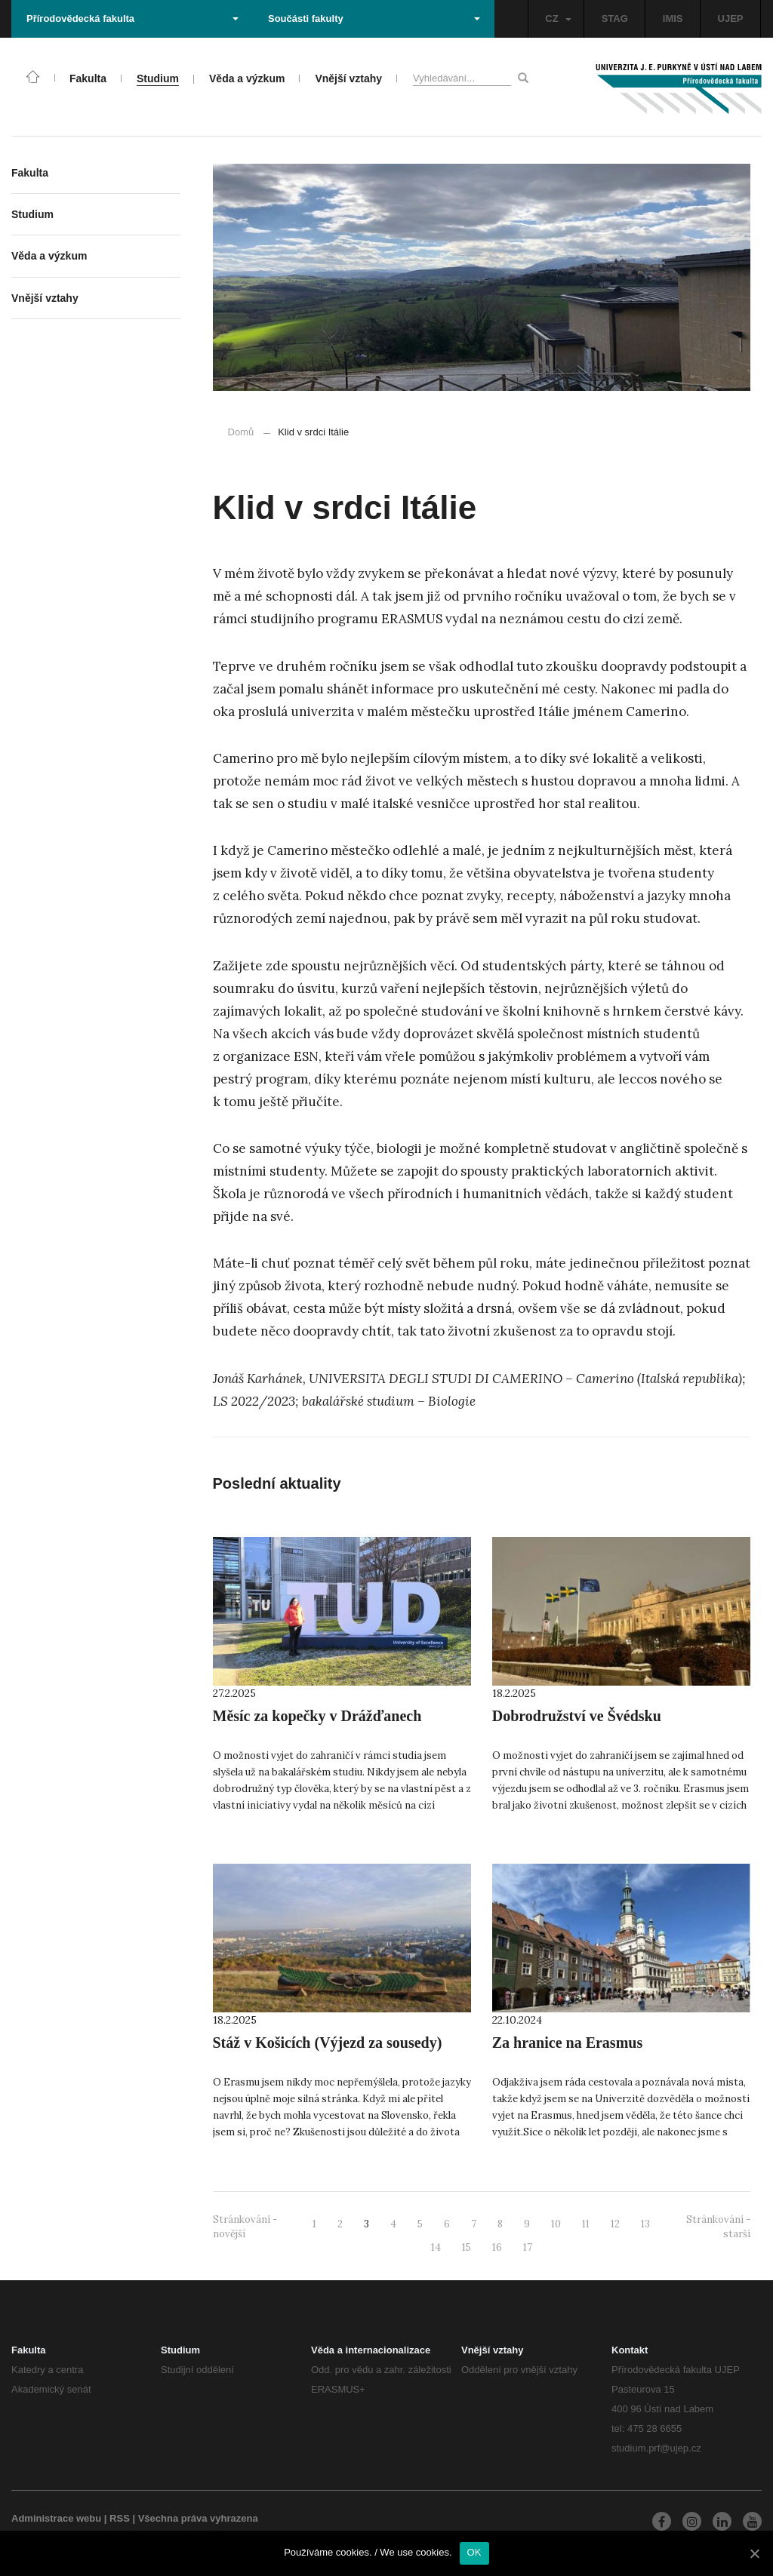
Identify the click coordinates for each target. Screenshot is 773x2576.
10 (556, 2224)
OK (474, 2552)
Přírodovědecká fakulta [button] (132, 18)
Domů (241, 432)
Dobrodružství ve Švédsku (576, 1716)
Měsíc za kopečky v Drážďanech (317, 1716)
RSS (119, 2518)
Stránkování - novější (245, 2226)
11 (586, 2224)
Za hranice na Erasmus (567, 2042)
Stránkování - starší (718, 2226)
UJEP (731, 18)
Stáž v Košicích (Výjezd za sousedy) (327, 2042)
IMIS (673, 18)
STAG (615, 18)
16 (497, 2247)
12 (615, 2224)
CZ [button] (558, 18)
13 (645, 2224)
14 (436, 2247)
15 (466, 2247)
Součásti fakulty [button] (374, 18)
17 (527, 2247)
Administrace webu (56, 2518)
